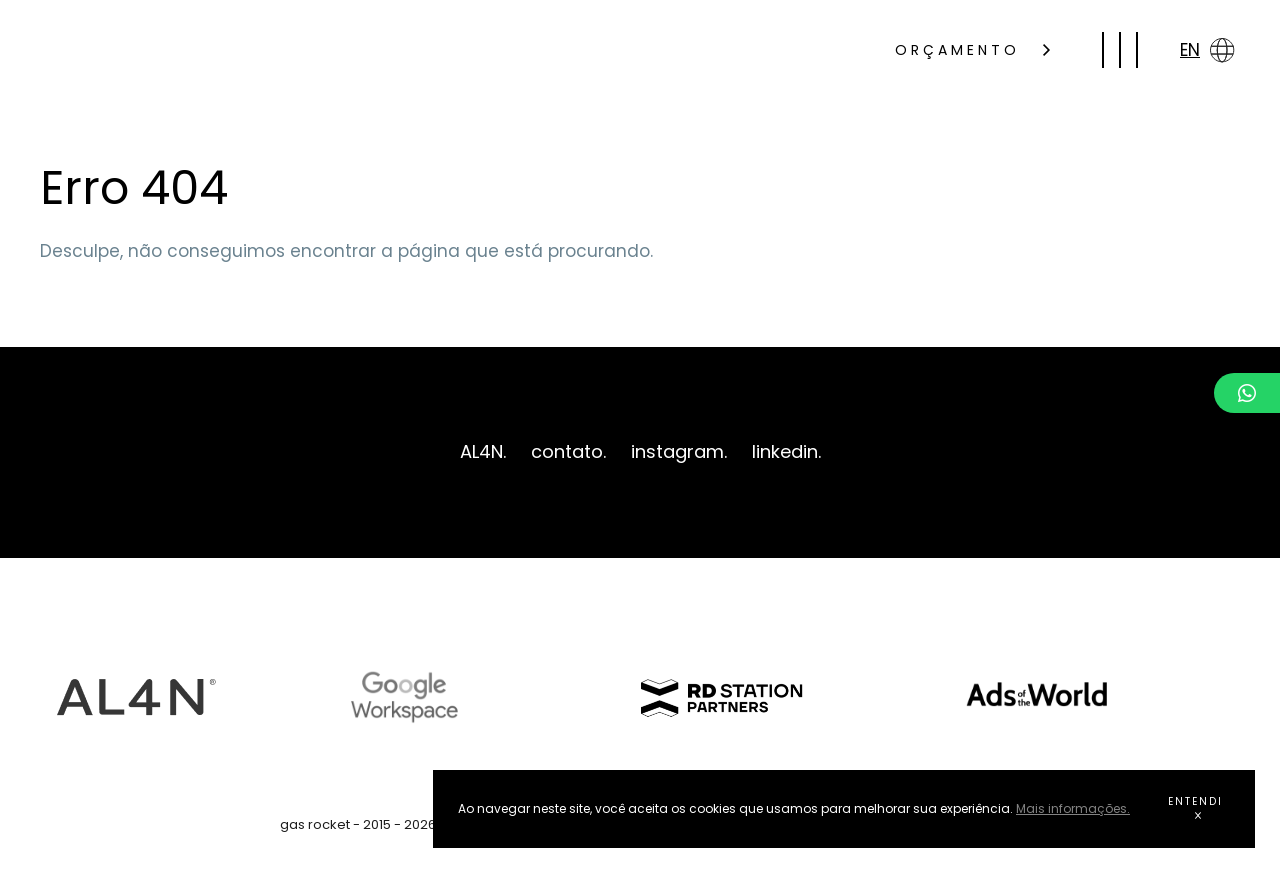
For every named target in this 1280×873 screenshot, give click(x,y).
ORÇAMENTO (972, 50)
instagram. (679, 451)
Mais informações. (1073, 808)
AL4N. (483, 451)
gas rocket (198, 50)
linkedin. (786, 451)
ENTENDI (1195, 806)
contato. (568, 451)
